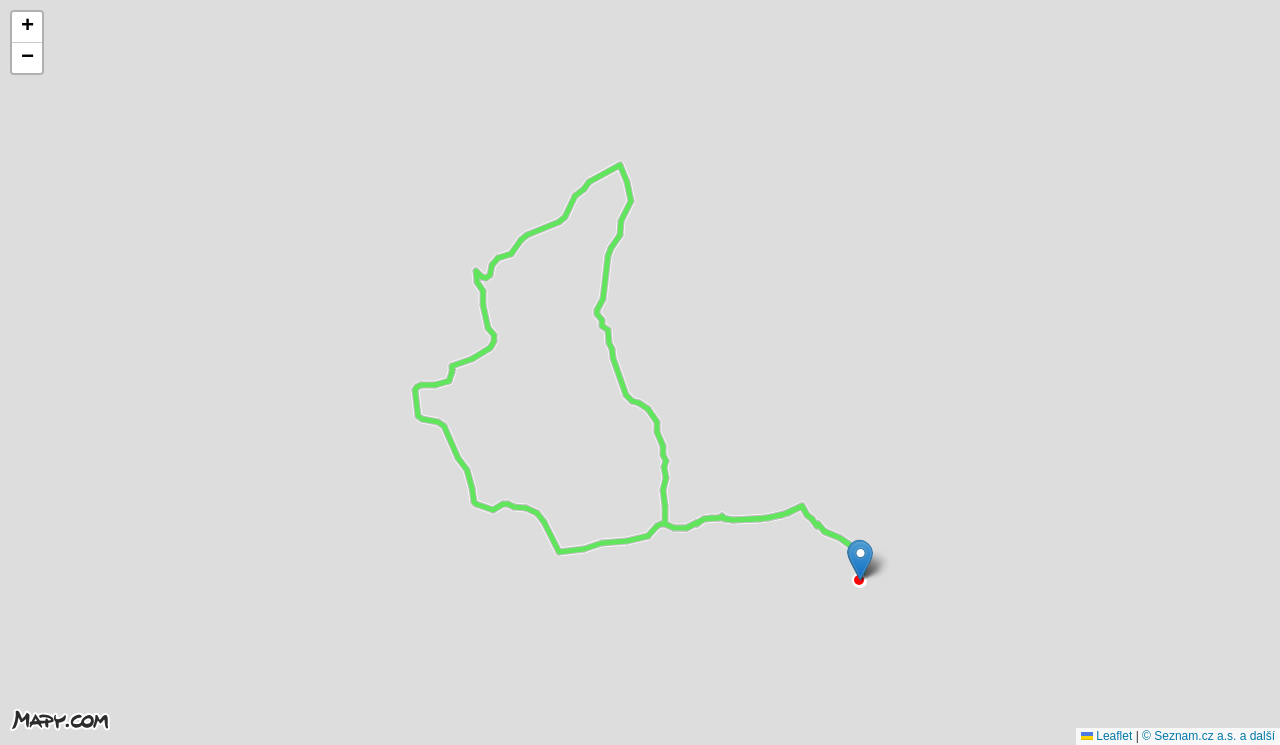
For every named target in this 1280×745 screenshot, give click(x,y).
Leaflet (1106, 736)
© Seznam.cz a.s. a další (1208, 736)
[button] (860, 560)
